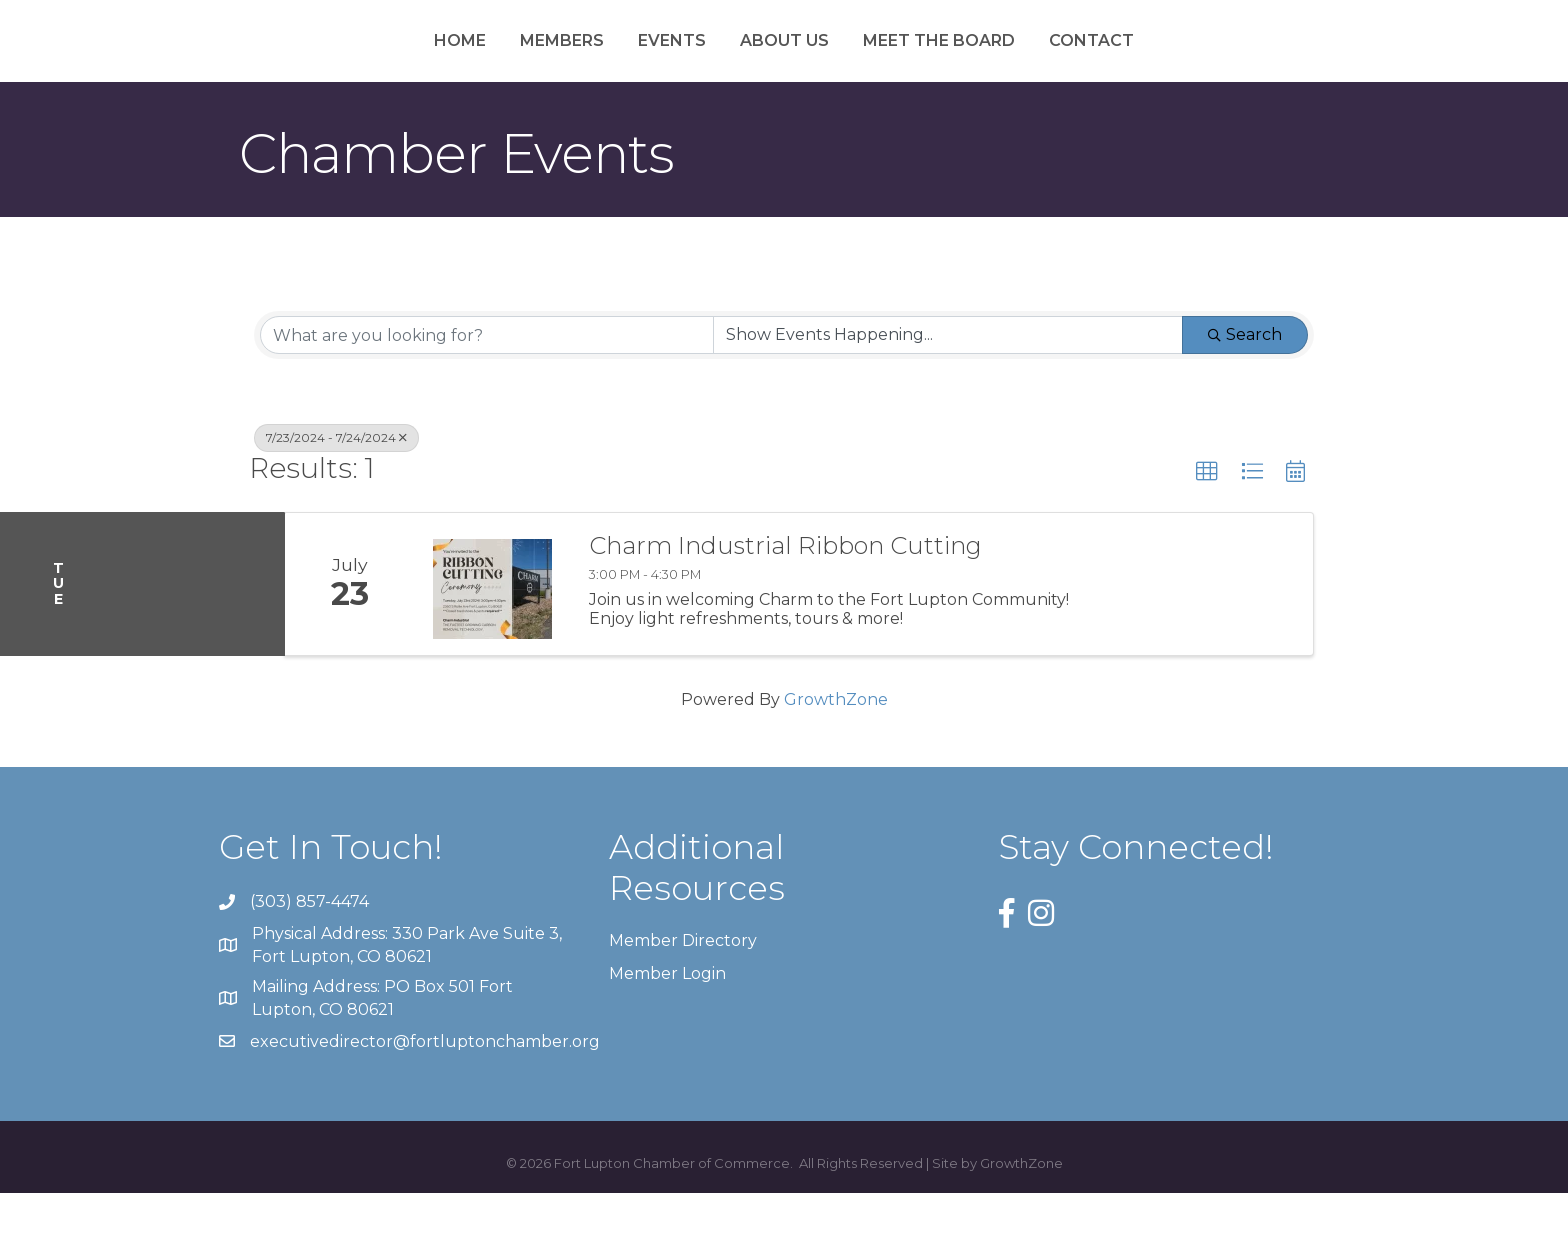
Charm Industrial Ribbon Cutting (785, 594)
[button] (1207, 520)
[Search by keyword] (487, 383)
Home (355, 63)
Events (567, 63)
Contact (1197, 63)
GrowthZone (836, 747)
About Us (890, 63)
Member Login (667, 1021)
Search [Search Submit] (1245, 382)
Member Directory (683, 987)
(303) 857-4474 (309, 949)
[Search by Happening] (948, 383)
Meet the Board (1045, 63)
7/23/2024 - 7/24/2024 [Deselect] (336, 485)
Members (457, 63)
